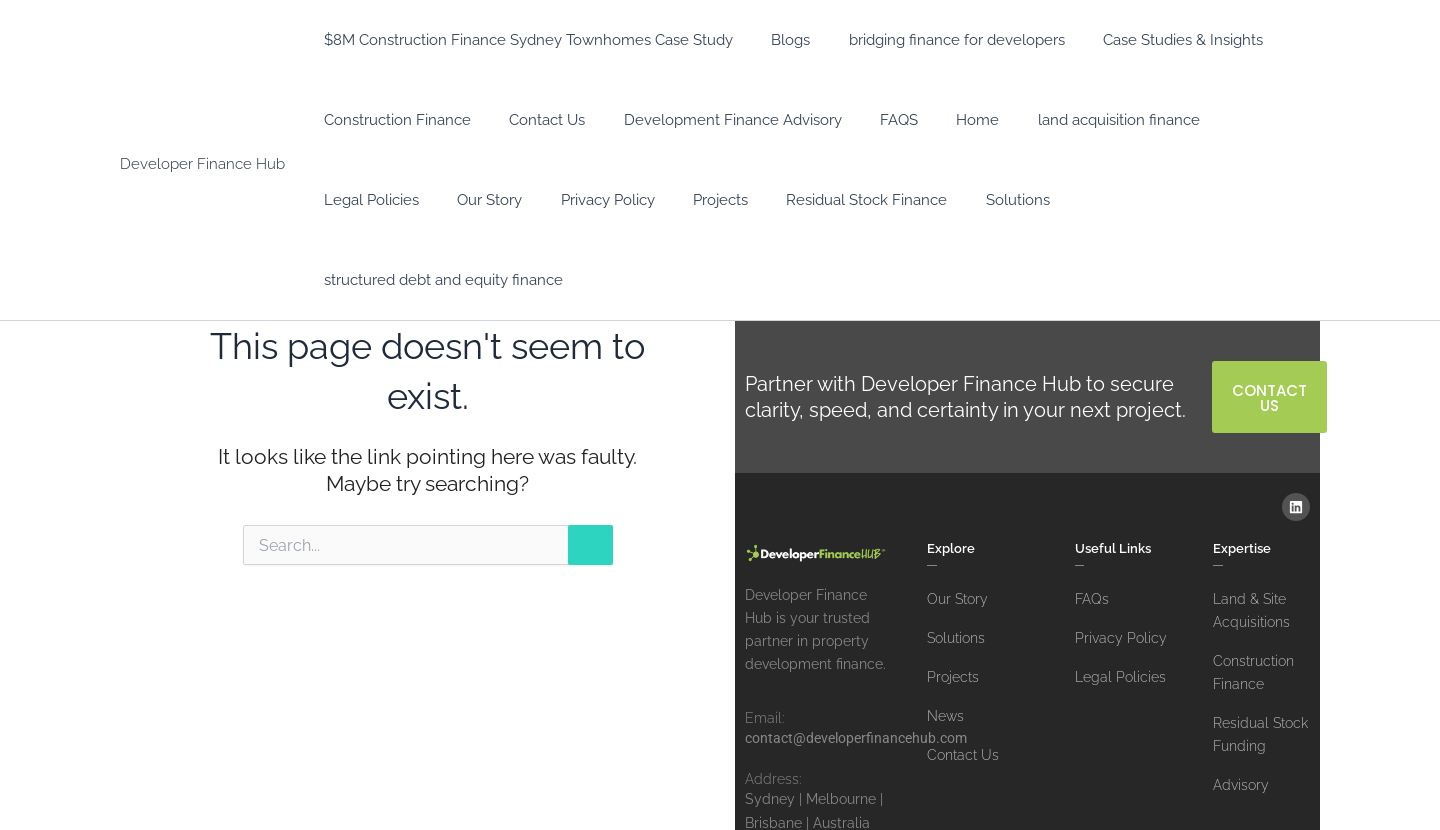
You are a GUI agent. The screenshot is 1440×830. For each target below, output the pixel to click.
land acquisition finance (1073, 120)
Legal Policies (1231, 120)
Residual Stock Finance (704, 200)
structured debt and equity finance (1028, 200)
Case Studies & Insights (1154, 40)
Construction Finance (393, 120)
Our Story (352, 200)
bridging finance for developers (936, 40)
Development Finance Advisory (712, 120)
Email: (764, 638)
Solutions (847, 200)
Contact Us (535, 120)
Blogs (778, 40)
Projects (566, 200)
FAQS (870, 120)
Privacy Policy (462, 200)
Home (940, 120)
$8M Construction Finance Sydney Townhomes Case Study (524, 40)
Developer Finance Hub (202, 124)
